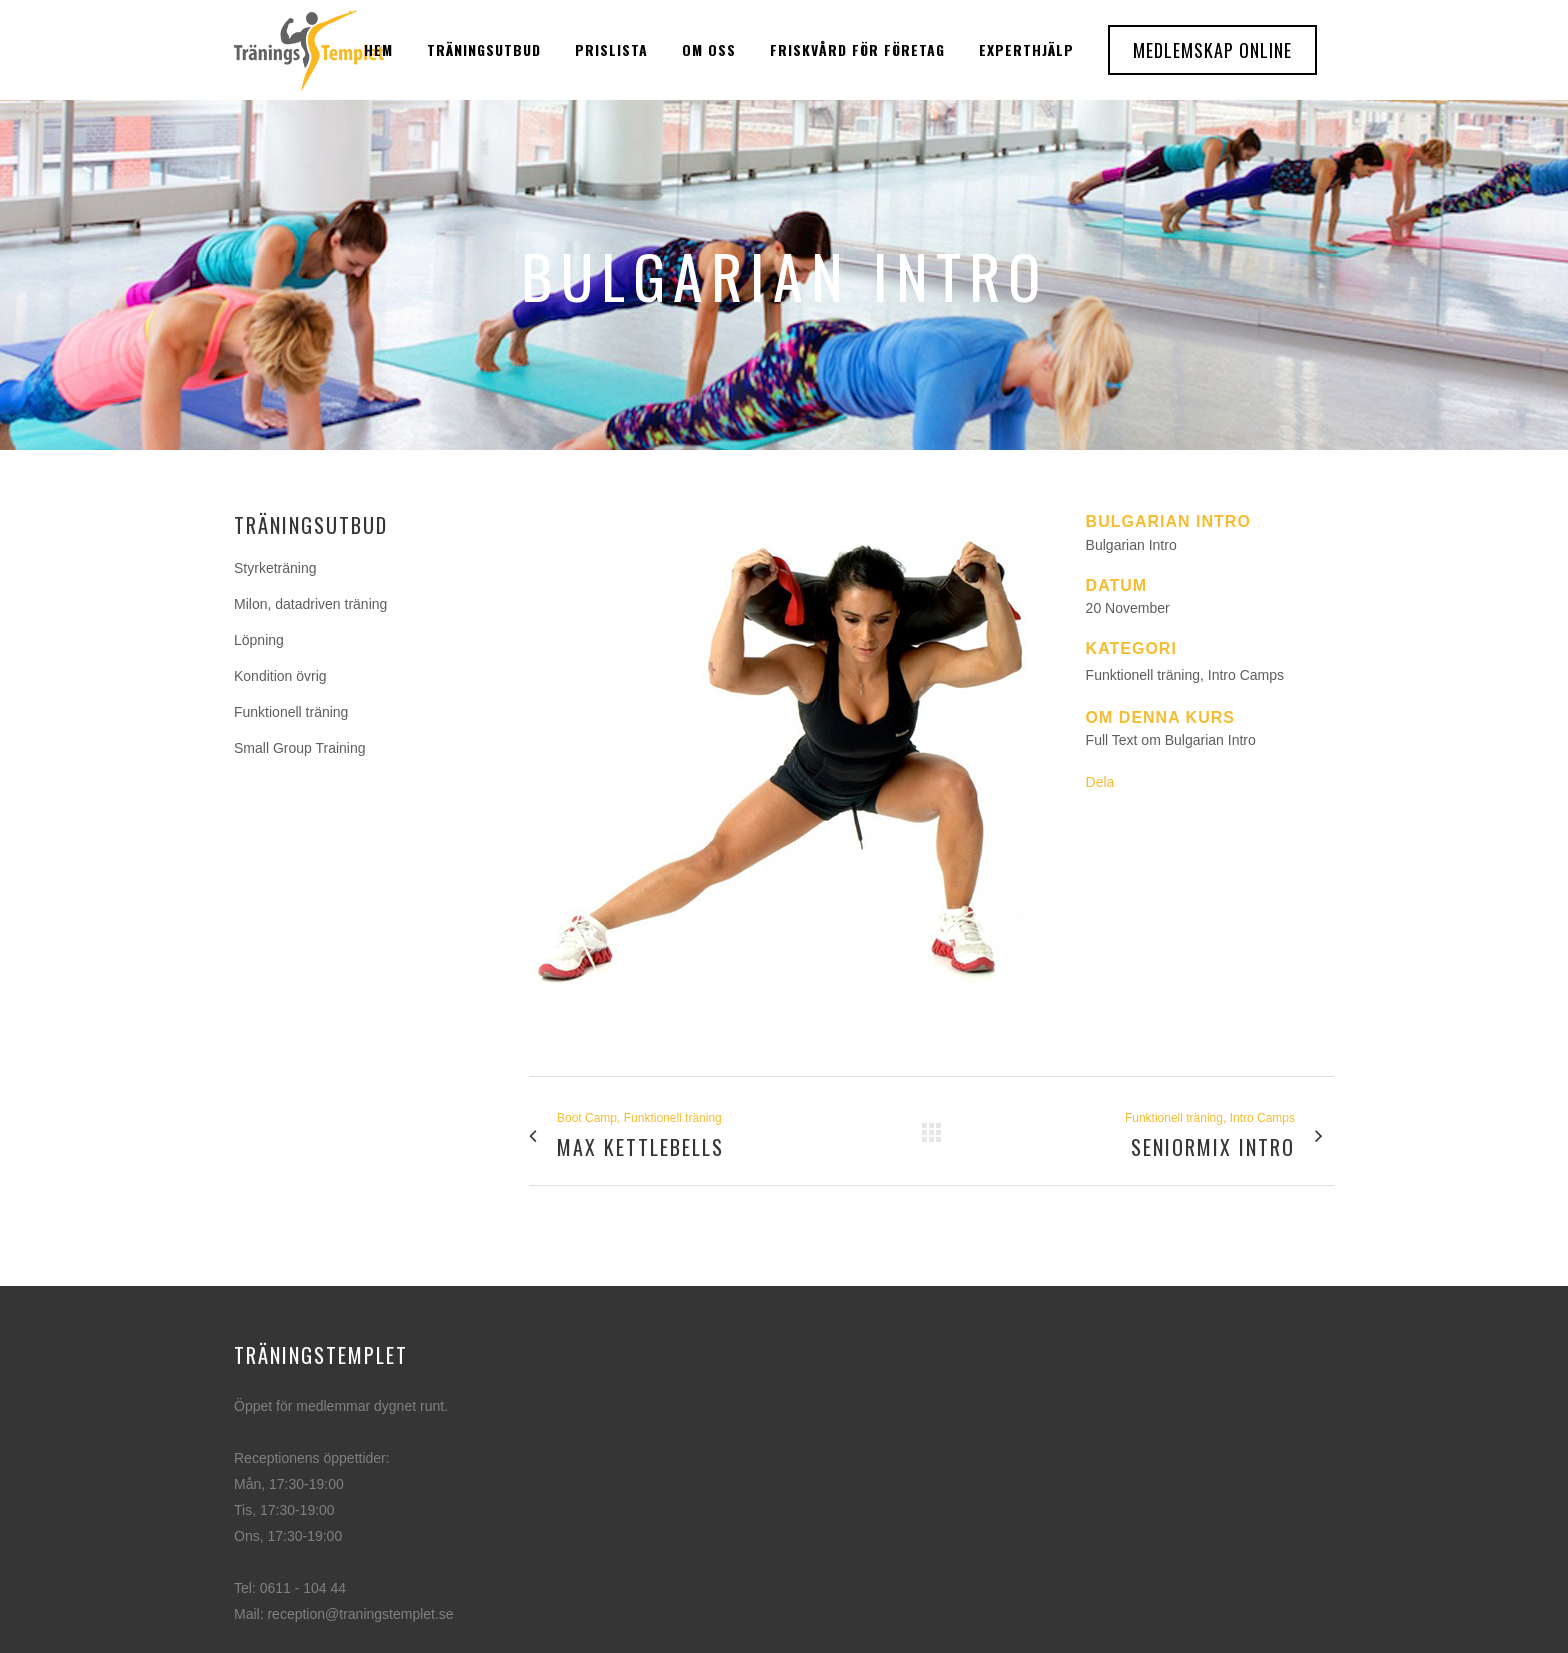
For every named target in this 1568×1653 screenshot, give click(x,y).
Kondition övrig (280, 676)
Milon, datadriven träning (310, 604)
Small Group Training (300, 748)
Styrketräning (275, 568)
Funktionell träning (291, 712)
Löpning (259, 640)
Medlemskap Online (1212, 50)
